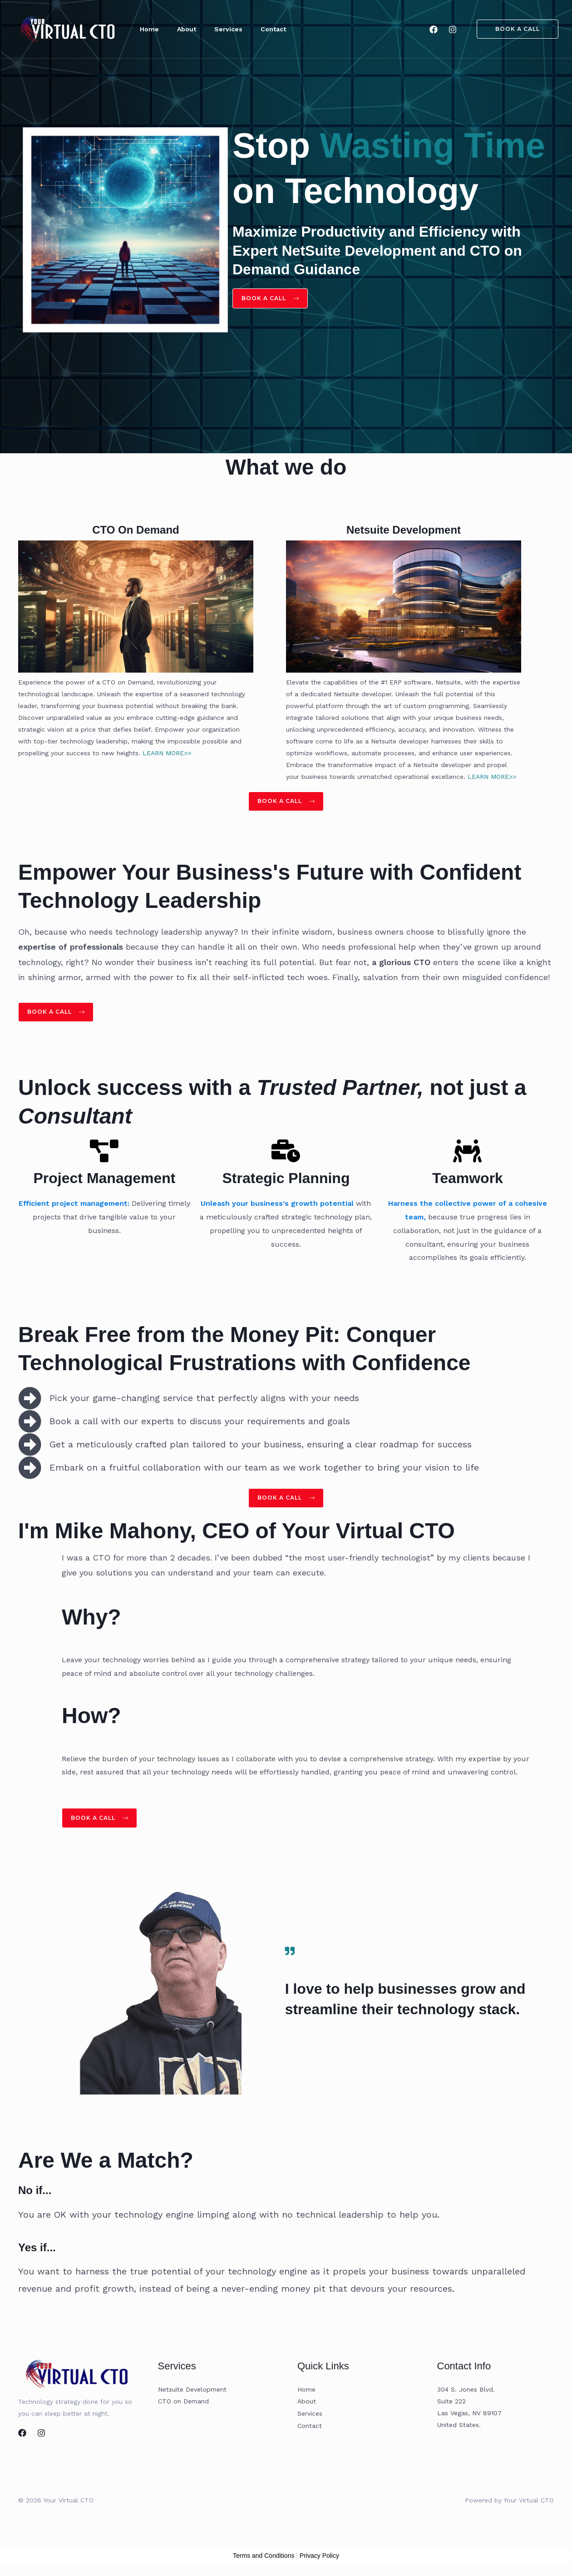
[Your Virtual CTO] (68, 28)
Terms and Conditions (263, 2562)
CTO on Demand (183, 2407)
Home (306, 2395)
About (306, 2407)
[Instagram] (453, 29)
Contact (309, 2431)
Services (309, 2419)
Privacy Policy (319, 2562)
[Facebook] (433, 29)
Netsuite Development (192, 2395)
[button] (512, 29)
